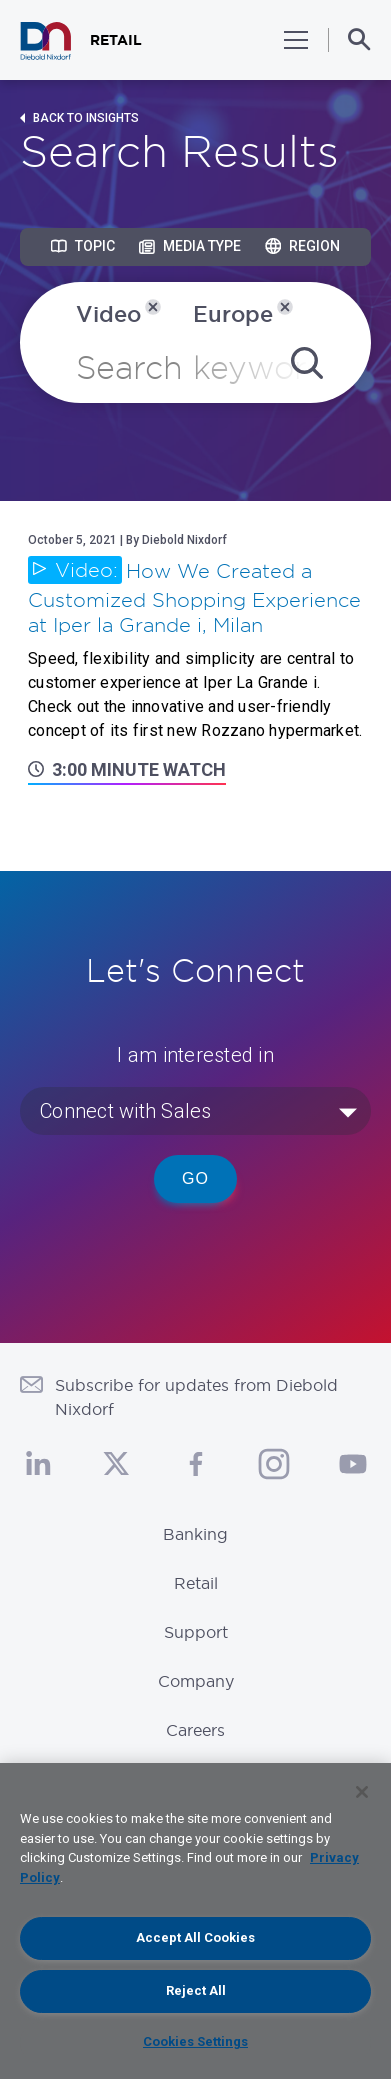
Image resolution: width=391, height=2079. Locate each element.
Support (196, 1632)
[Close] (362, 1792)
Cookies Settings (195, 2041)
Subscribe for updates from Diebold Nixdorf (196, 1397)
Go (195, 1178)
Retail (196, 1583)
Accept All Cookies (195, 1937)
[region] (195, 1921)
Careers (195, 1730)
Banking (195, 1534)
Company (196, 1681)
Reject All (196, 1990)
